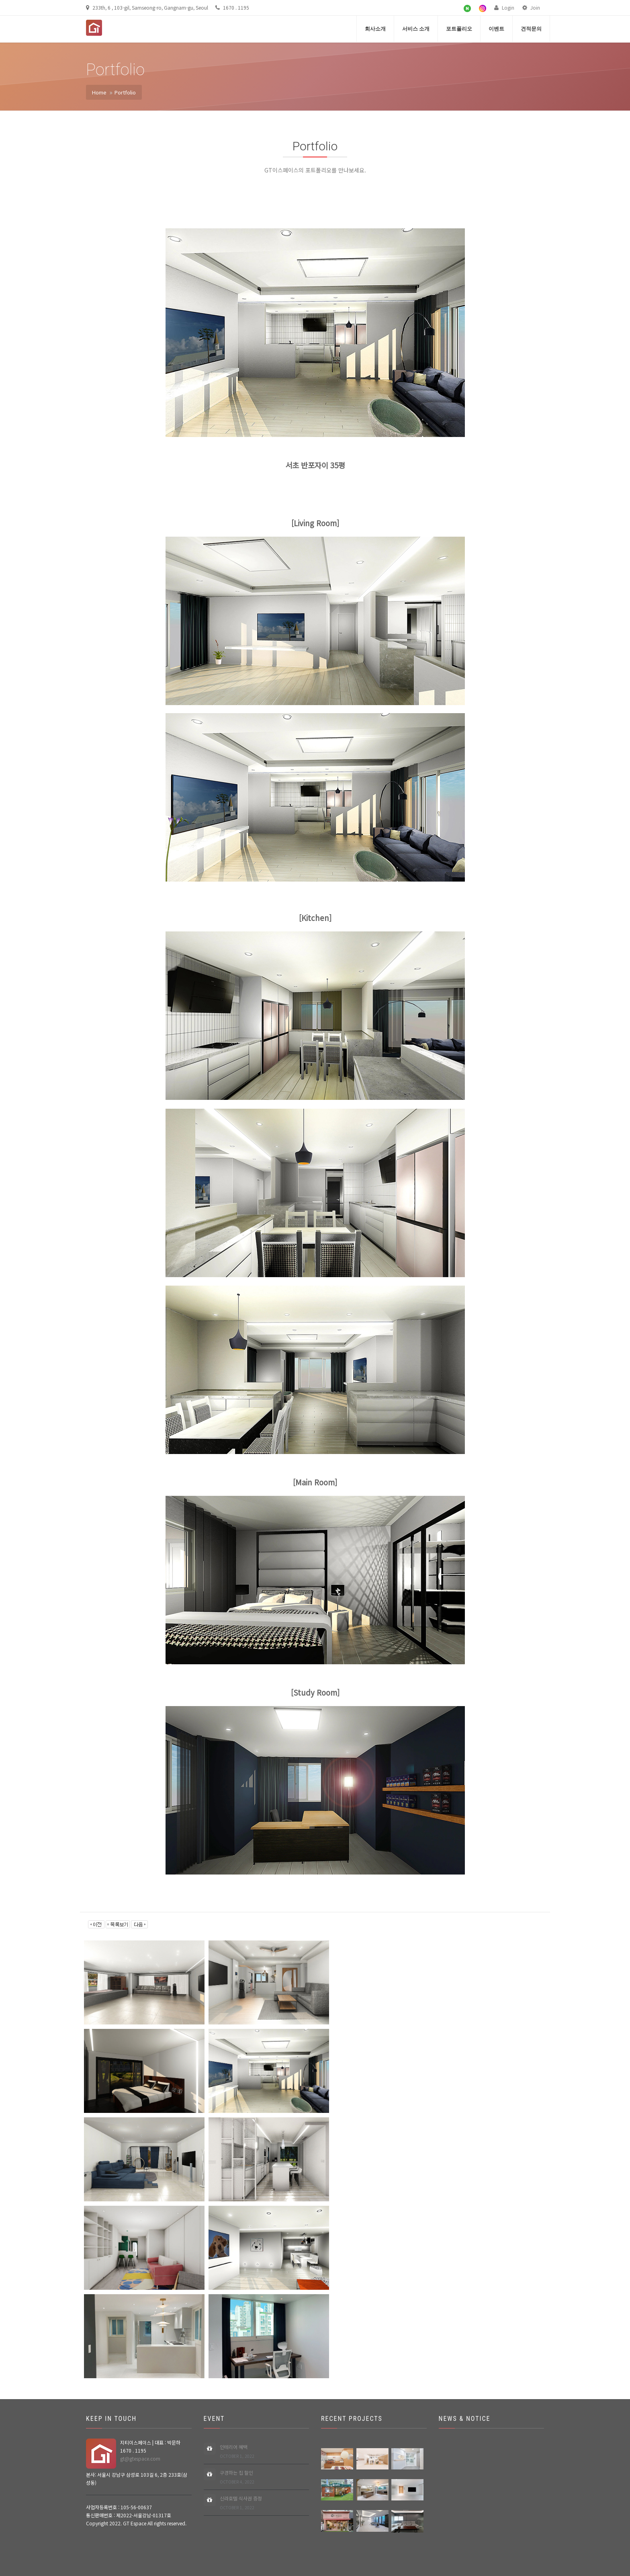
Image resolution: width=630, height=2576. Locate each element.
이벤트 (496, 29)
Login (504, 7)
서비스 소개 (416, 29)
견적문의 (531, 29)
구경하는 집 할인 (237, 2477)
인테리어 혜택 (237, 2451)
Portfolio (125, 92)
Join (531, 7)
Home (99, 92)
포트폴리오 (459, 29)
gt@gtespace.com (140, 2458)
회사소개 (375, 29)
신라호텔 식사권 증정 (241, 2503)
